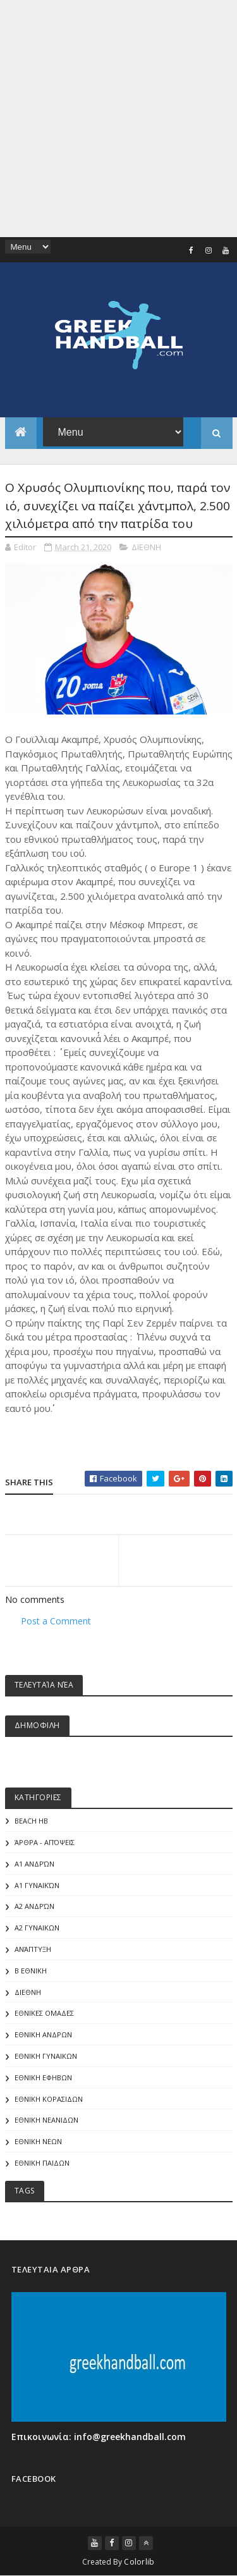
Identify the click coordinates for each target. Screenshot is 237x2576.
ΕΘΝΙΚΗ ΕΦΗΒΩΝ (43, 2077)
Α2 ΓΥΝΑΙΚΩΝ (37, 1927)
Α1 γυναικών (37, 1885)
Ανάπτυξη (33, 1949)
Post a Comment (56, 1621)
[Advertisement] (118, 118)
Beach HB (31, 1820)
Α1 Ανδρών (34, 1863)
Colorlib (139, 2561)
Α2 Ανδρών (34, 1906)
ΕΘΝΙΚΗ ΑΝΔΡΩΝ (43, 2034)
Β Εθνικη (31, 1970)
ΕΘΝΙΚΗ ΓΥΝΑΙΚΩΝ (46, 2056)
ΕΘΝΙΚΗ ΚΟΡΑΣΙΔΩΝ (49, 2099)
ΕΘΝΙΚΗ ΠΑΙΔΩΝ (42, 2163)
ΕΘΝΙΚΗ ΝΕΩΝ (38, 2141)
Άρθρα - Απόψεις (45, 1842)
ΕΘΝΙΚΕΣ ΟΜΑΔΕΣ (44, 2013)
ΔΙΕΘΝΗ (146, 547)
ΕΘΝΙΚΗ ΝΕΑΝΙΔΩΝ (46, 2120)
